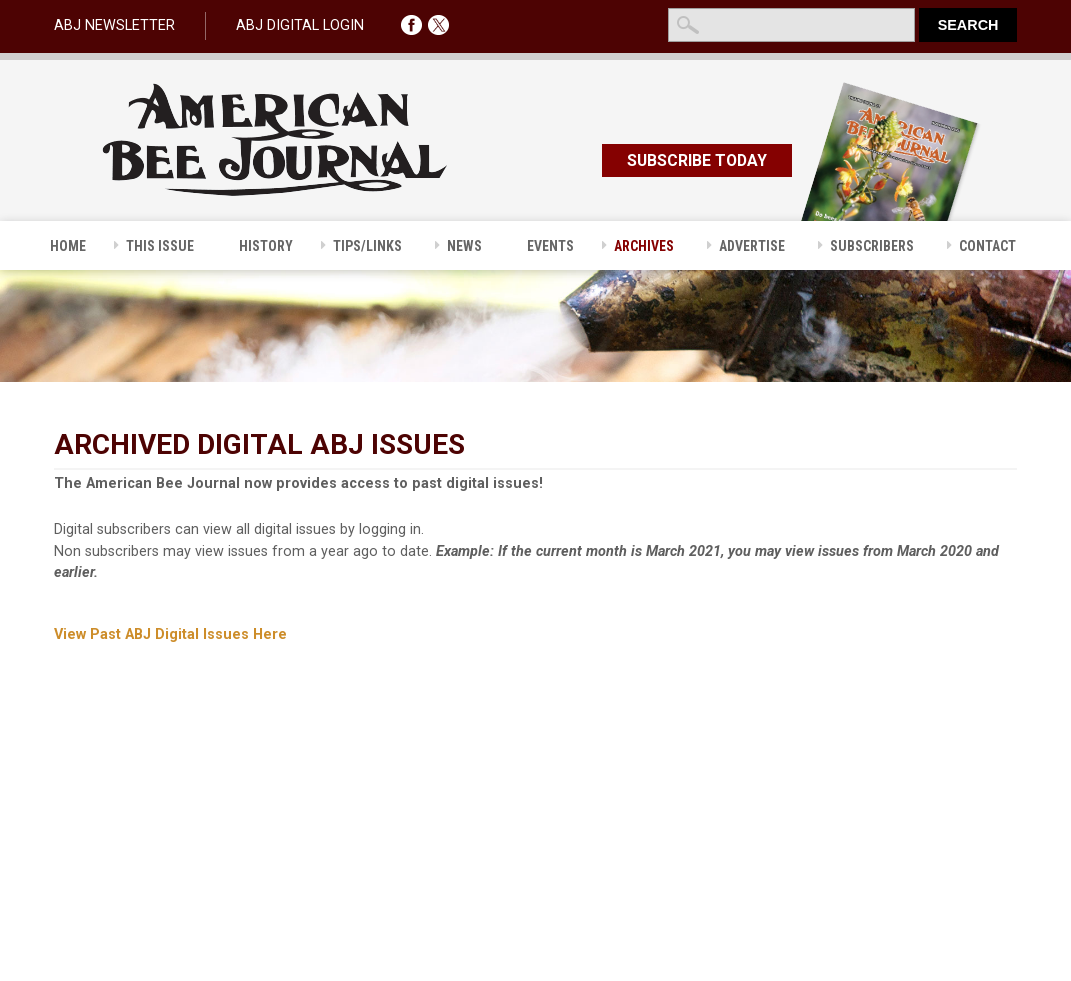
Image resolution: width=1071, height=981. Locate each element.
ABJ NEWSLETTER (114, 25)
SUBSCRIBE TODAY (697, 160)
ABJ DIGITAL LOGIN (300, 25)
